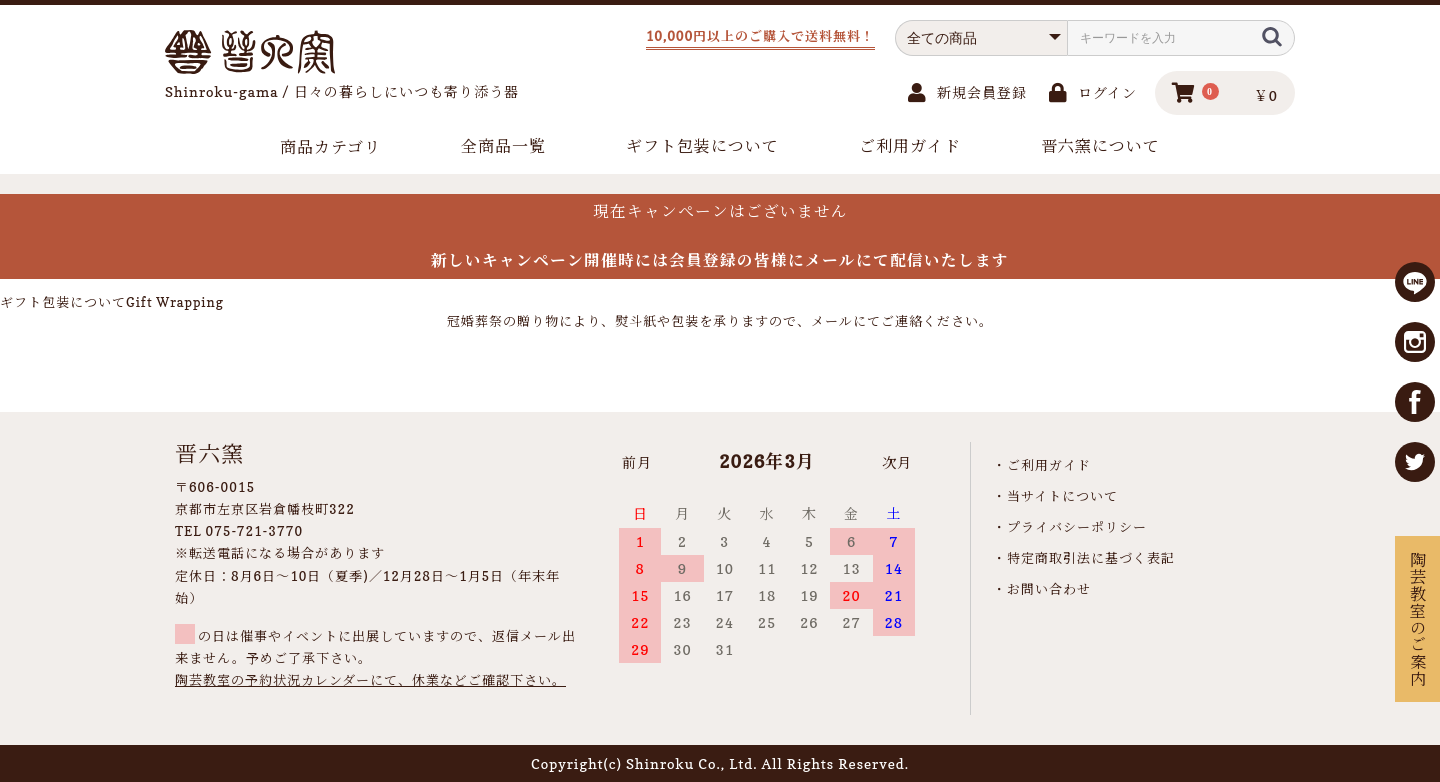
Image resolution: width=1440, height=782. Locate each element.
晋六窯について (1100, 146)
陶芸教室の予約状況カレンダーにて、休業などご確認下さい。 (370, 680)
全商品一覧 (503, 146)
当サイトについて (1062, 496)
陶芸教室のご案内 (1417, 619)
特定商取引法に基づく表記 (1091, 558)
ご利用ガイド (910, 146)
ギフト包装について (702, 146)
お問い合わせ (1049, 589)
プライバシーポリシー (1077, 527)
